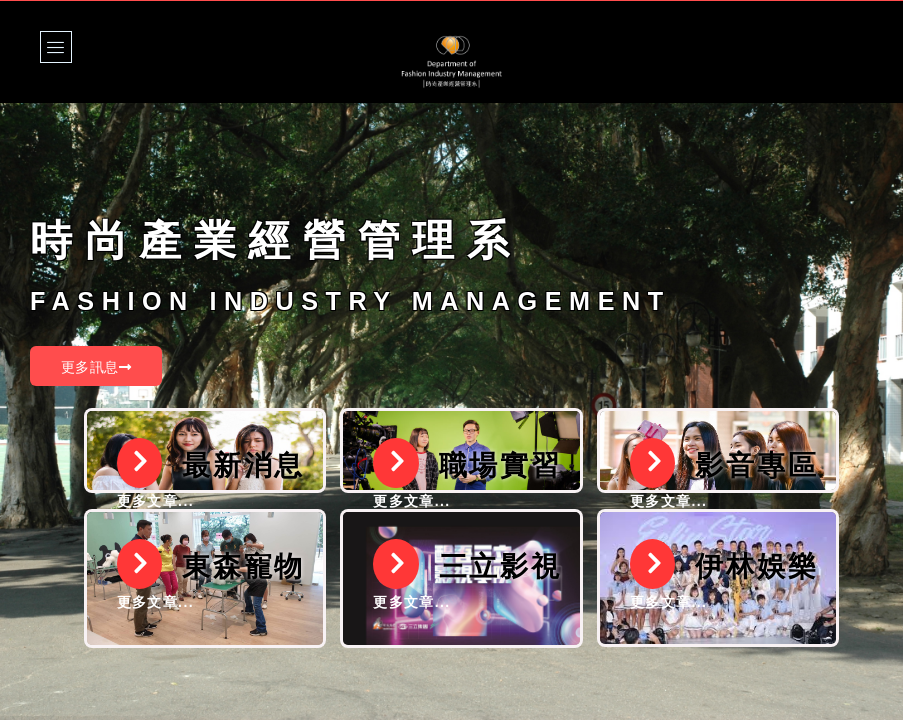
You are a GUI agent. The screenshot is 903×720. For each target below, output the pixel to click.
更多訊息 (96, 367)
